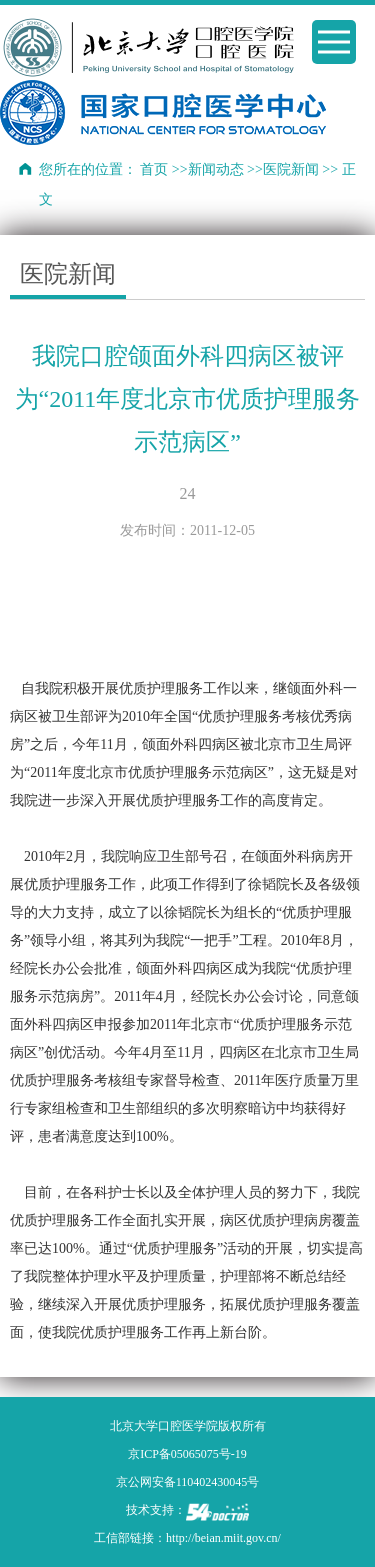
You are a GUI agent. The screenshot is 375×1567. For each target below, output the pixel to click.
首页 (154, 169)
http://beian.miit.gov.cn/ (223, 1538)
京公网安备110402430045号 (188, 1482)
